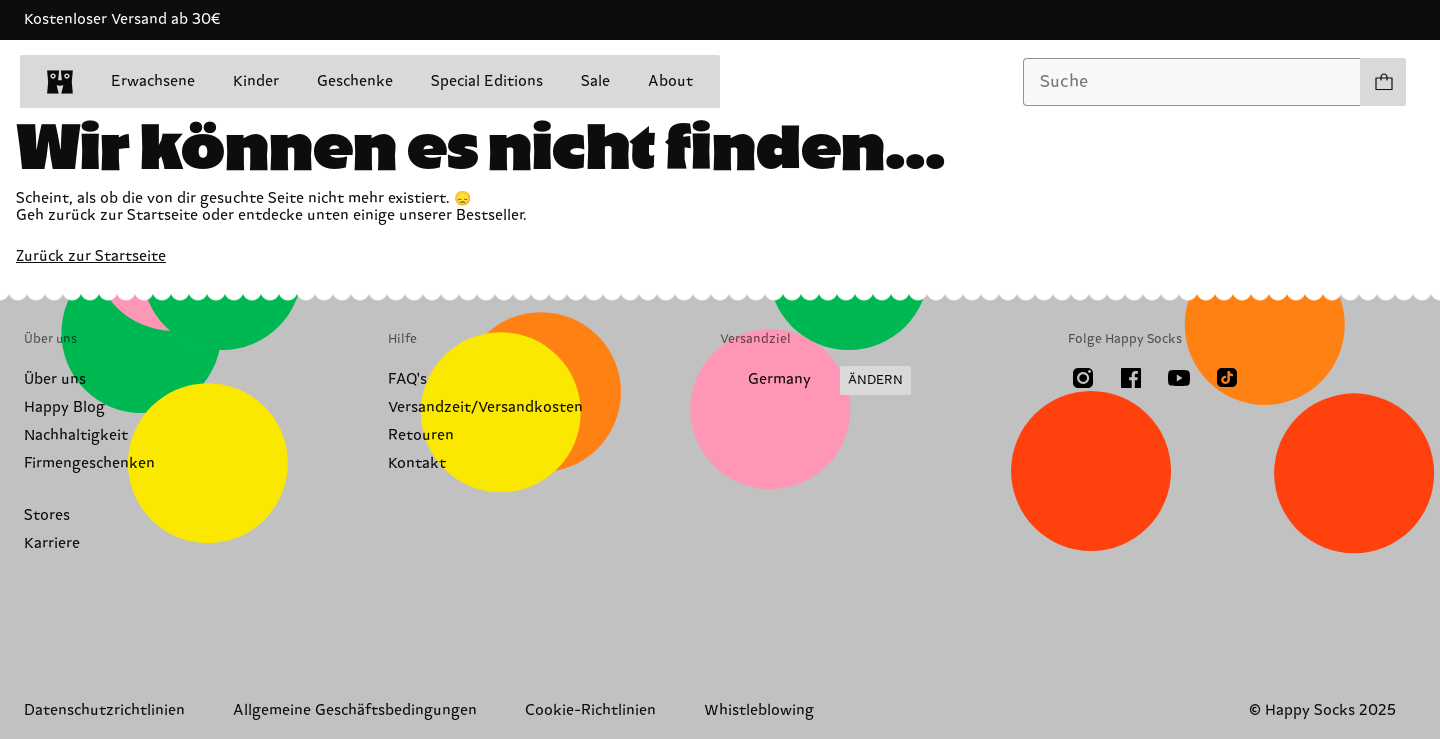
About (670, 81)
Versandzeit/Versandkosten (485, 407)
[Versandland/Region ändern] (815, 381)
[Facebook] (1131, 378)
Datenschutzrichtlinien (104, 710)
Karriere (52, 543)
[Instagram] (1083, 378)
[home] (60, 82)
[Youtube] (1179, 378)
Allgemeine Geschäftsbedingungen (355, 710)
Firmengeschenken (89, 463)
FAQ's (407, 379)
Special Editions (487, 81)
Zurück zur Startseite (91, 256)
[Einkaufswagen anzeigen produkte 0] (1383, 82)
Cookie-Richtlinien (590, 710)
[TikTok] (1227, 378)
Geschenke (355, 81)
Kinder (256, 81)
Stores (47, 515)
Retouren (421, 435)
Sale (595, 81)
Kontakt (417, 463)
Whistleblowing (759, 710)
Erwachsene (153, 81)
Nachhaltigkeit (76, 435)
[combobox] (1192, 82)
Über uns (55, 379)
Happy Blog (64, 407)
